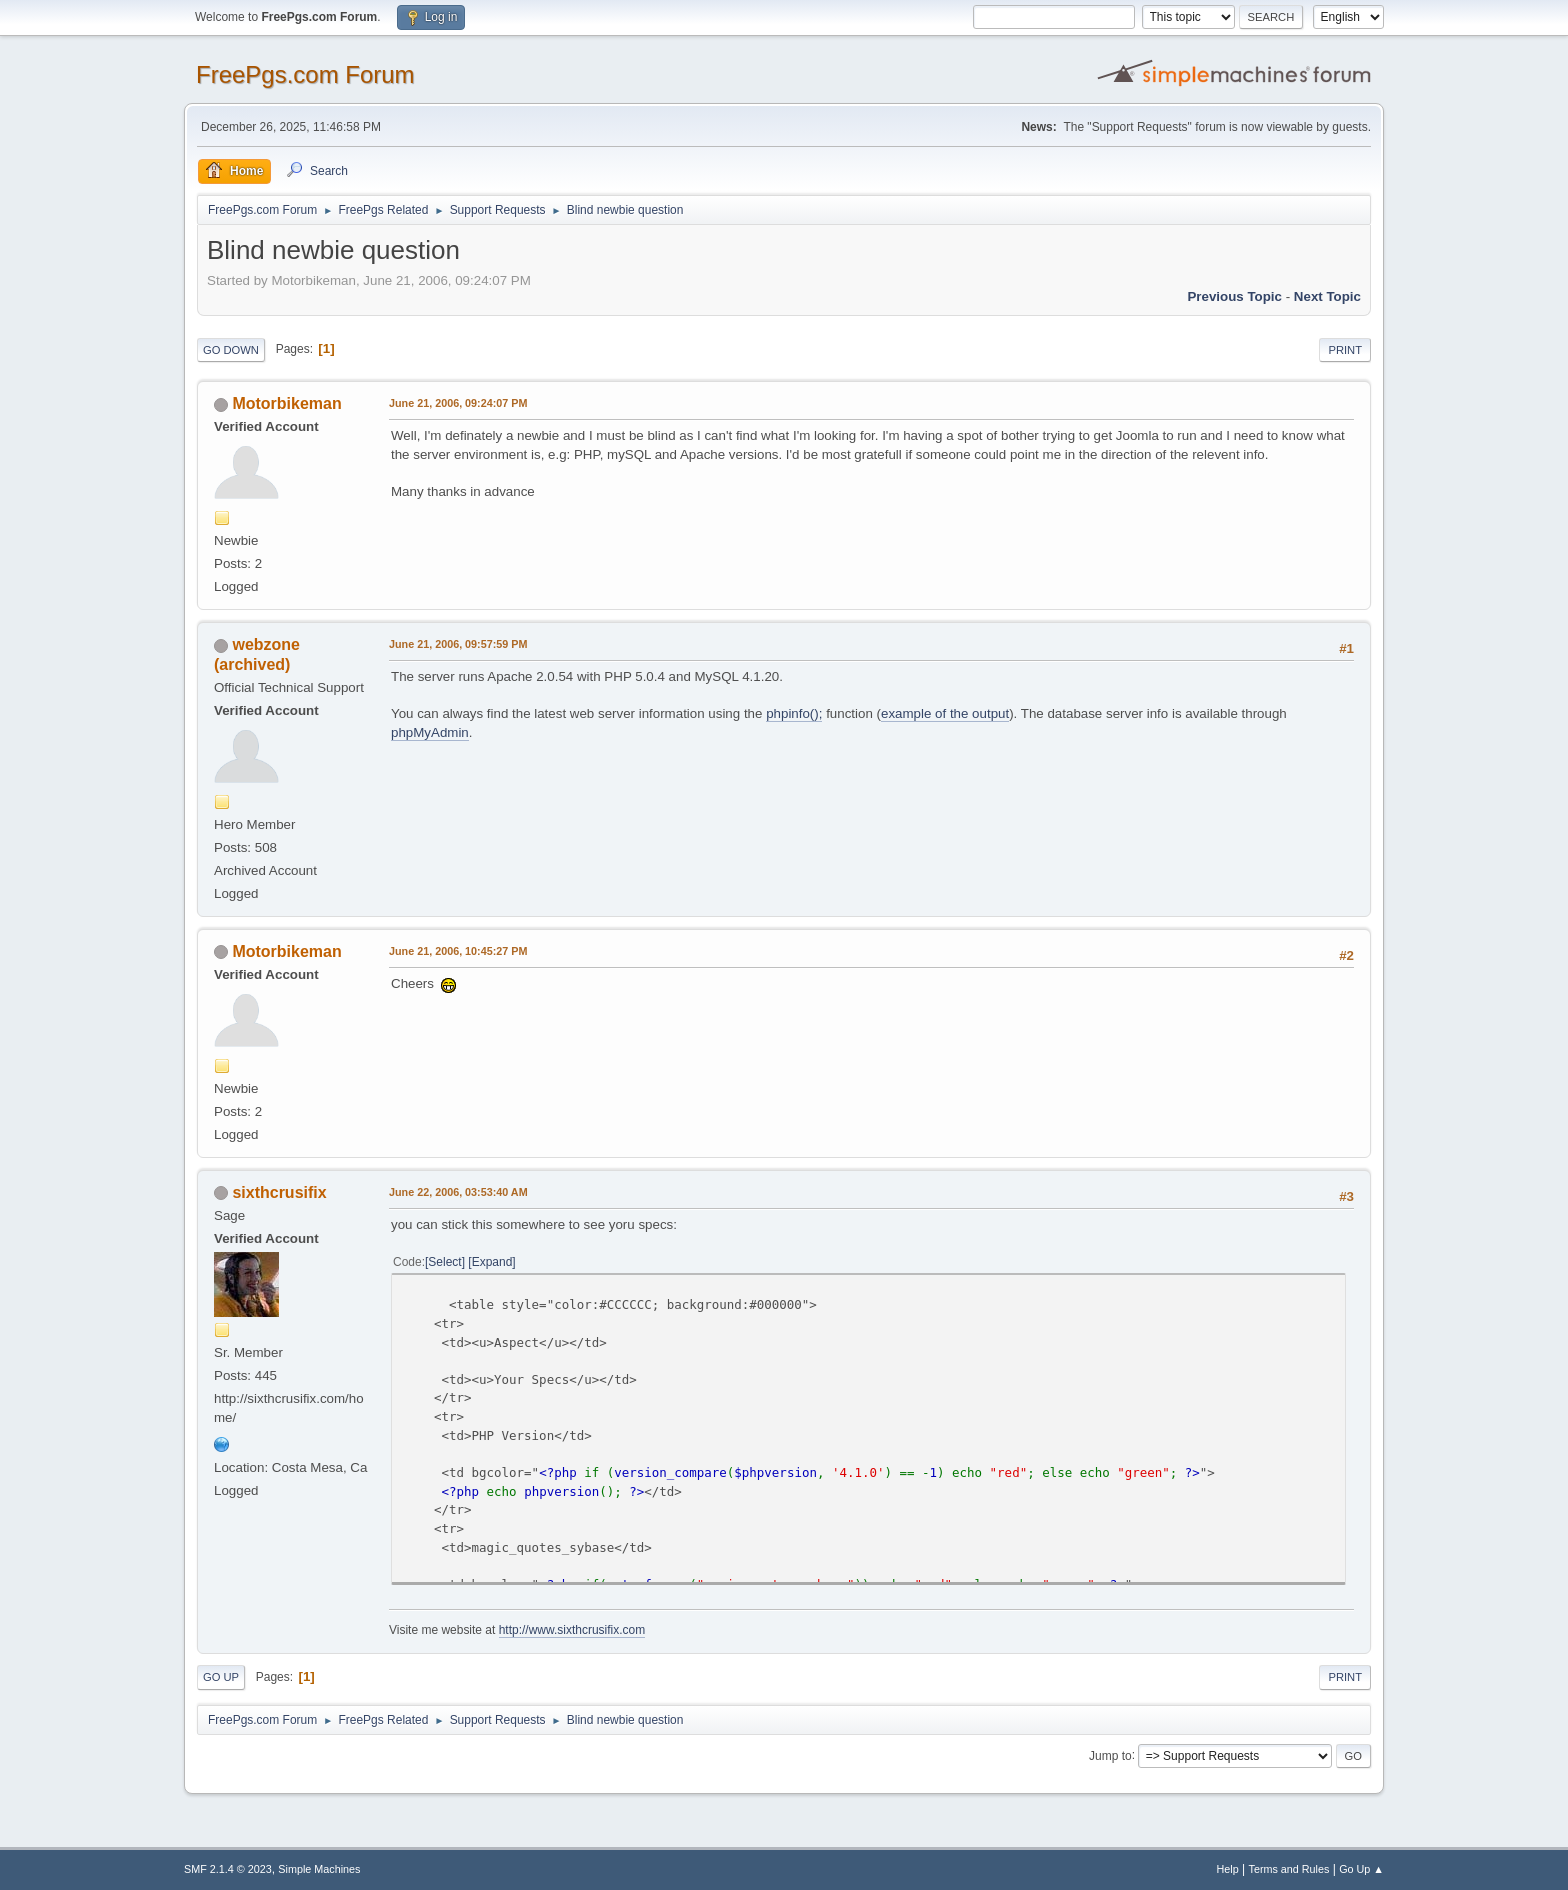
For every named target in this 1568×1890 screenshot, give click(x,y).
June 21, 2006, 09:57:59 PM (458, 644)
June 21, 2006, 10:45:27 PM (458, 951)
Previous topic (1234, 296)
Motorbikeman (286, 403)
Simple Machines (319, 1869)
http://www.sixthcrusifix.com (572, 1630)
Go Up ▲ (1361, 1869)
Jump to (1110, 1755)
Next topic (1327, 296)
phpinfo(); (794, 713)
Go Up (221, 1677)
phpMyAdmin (430, 732)
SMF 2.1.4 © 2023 (228, 1869)
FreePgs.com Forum (305, 74)
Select (444, 1262)
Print (1345, 350)
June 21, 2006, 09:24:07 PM (458, 403)
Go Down (231, 350)
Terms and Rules (1289, 1869)
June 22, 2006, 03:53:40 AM (458, 1192)
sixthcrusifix (279, 1192)
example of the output (945, 713)
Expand (492, 1262)
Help (1228, 1869)
